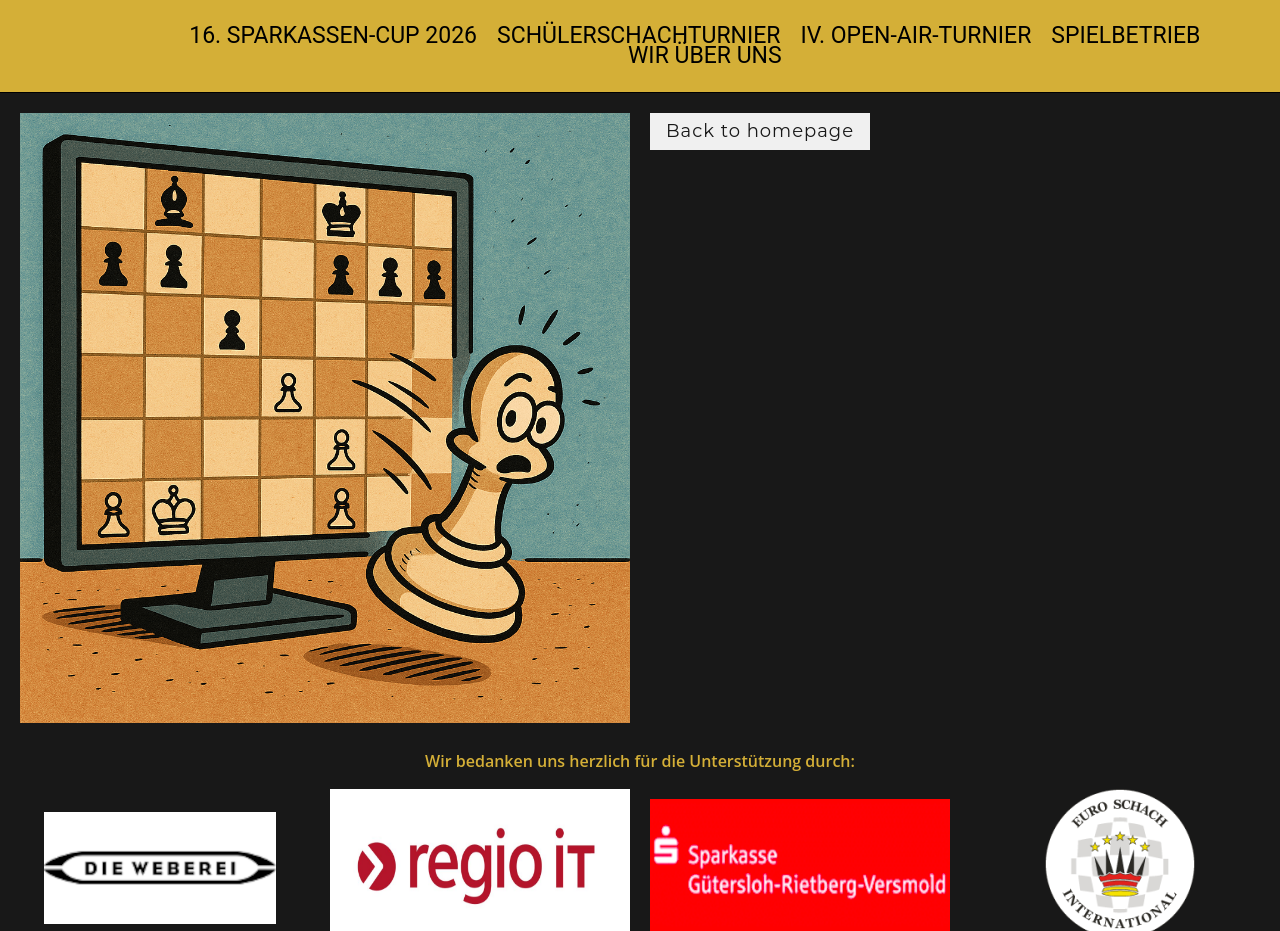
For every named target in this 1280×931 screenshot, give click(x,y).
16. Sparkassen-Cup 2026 (333, 36)
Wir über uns (705, 56)
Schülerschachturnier (638, 36)
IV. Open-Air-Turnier (916, 36)
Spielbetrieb (1125, 36)
